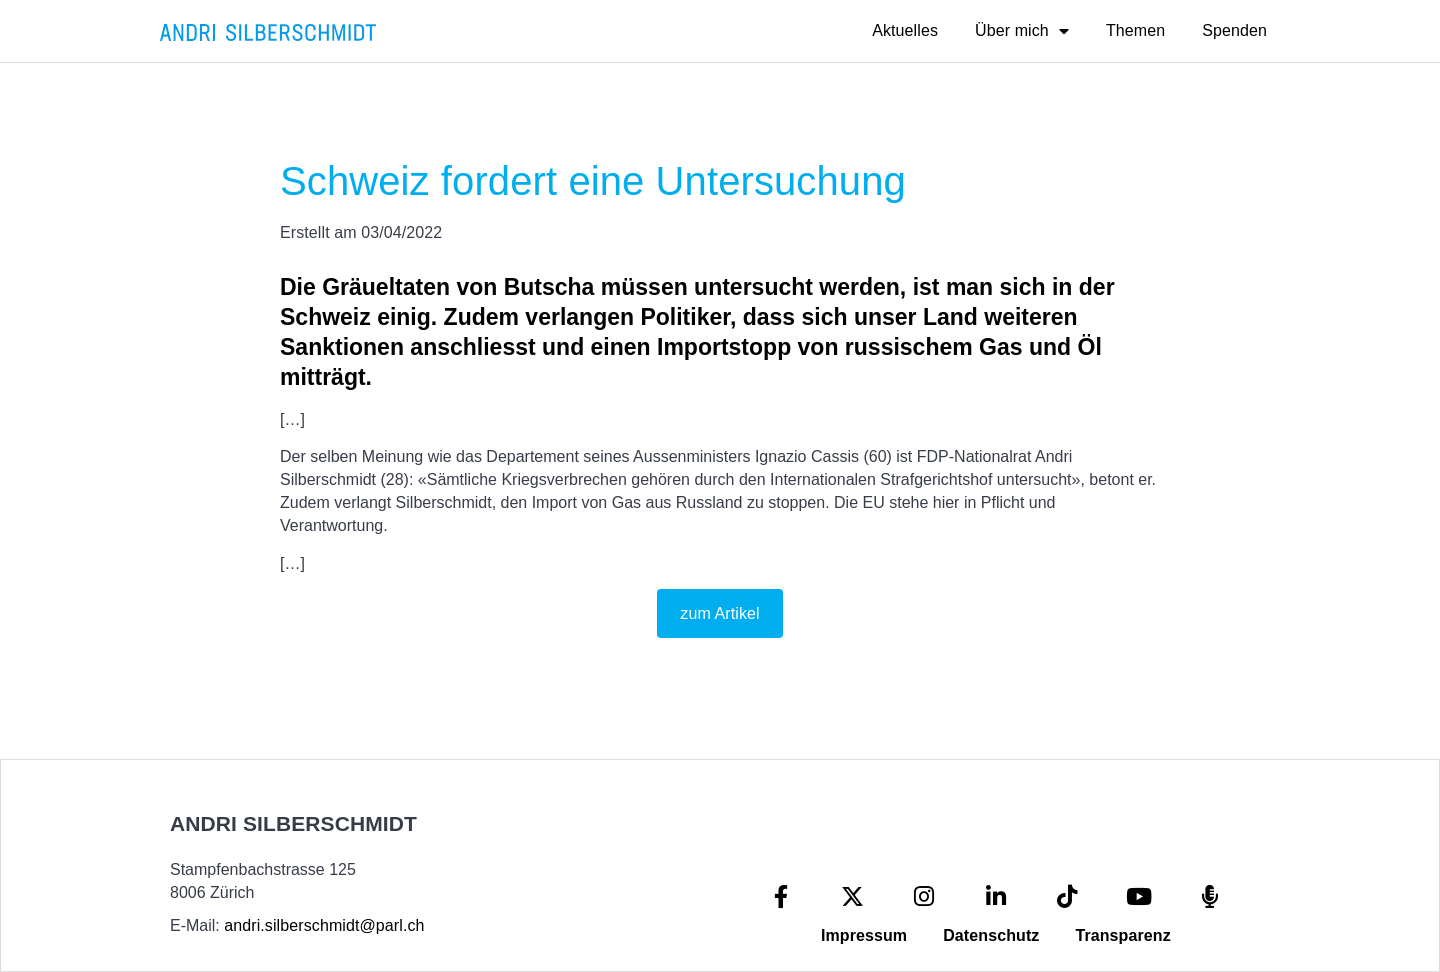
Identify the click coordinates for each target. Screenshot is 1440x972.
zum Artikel (719, 613)
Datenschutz (991, 935)
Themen (1135, 30)
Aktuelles (905, 30)
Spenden (1234, 30)
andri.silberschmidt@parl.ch (324, 925)
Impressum (864, 935)
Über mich (1022, 31)
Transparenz (1122, 935)
